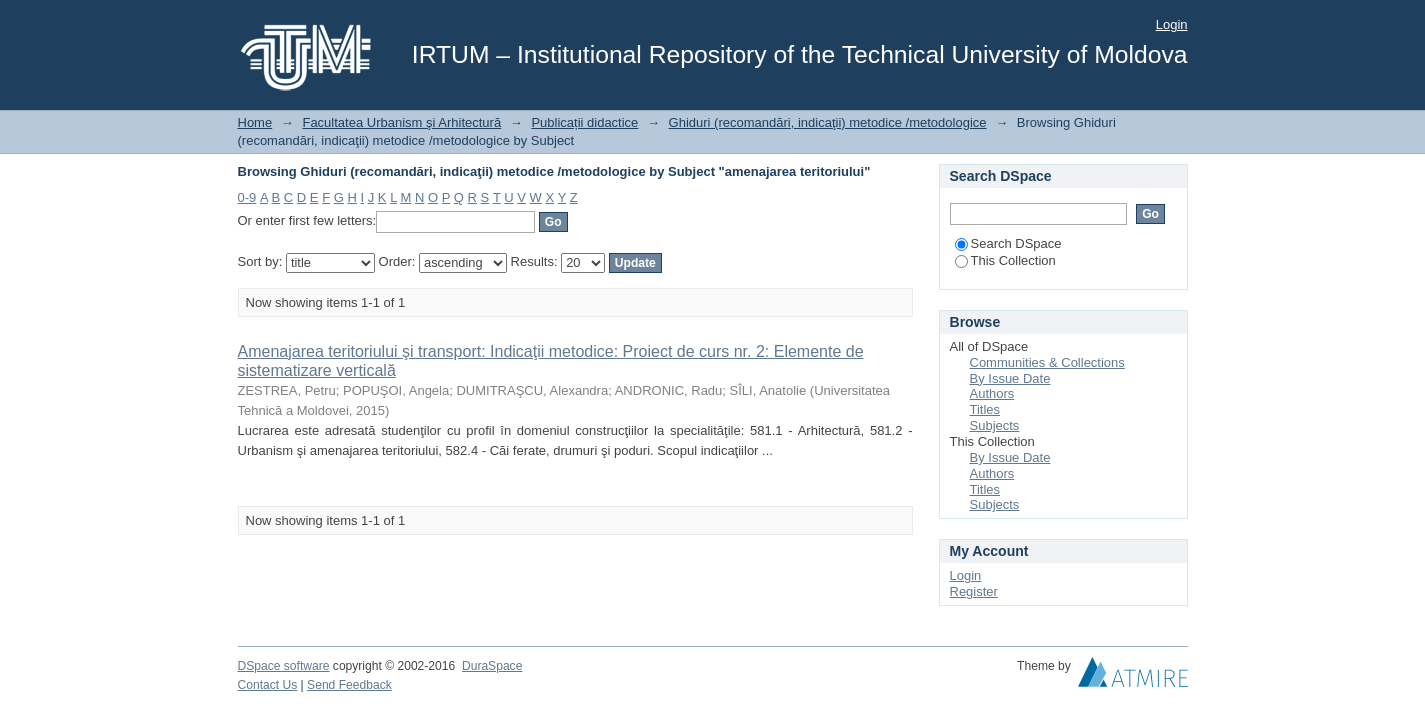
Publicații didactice (584, 122)
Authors (992, 393)
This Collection (1005, 260)
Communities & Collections (1047, 362)
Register (974, 591)
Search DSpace (1008, 243)
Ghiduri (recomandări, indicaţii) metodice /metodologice (828, 122)
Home (255, 122)
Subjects (995, 425)
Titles (985, 409)
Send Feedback (349, 685)
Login (1172, 24)
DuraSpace (492, 666)
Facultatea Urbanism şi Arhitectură (401, 122)
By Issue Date (1010, 378)
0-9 (247, 197)
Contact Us (268, 685)
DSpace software (284, 666)
